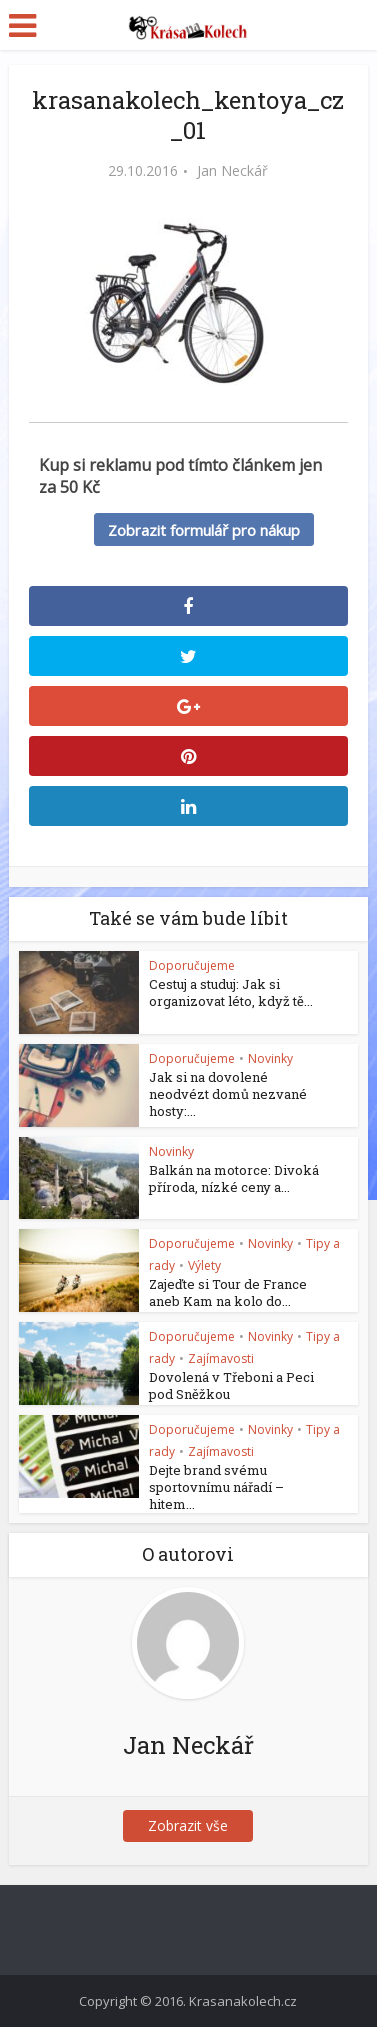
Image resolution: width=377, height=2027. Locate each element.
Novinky (270, 1058)
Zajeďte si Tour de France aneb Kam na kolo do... (228, 1292)
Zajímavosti (221, 1358)
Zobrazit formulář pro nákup (204, 530)
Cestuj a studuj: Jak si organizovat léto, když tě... (231, 992)
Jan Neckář (232, 171)
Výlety (204, 1265)
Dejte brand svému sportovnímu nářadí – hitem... (216, 1487)
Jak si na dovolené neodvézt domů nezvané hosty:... (228, 1094)
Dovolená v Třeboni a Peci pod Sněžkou (231, 1385)
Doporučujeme (192, 965)
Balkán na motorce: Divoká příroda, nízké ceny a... (234, 1178)
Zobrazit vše (188, 1825)
